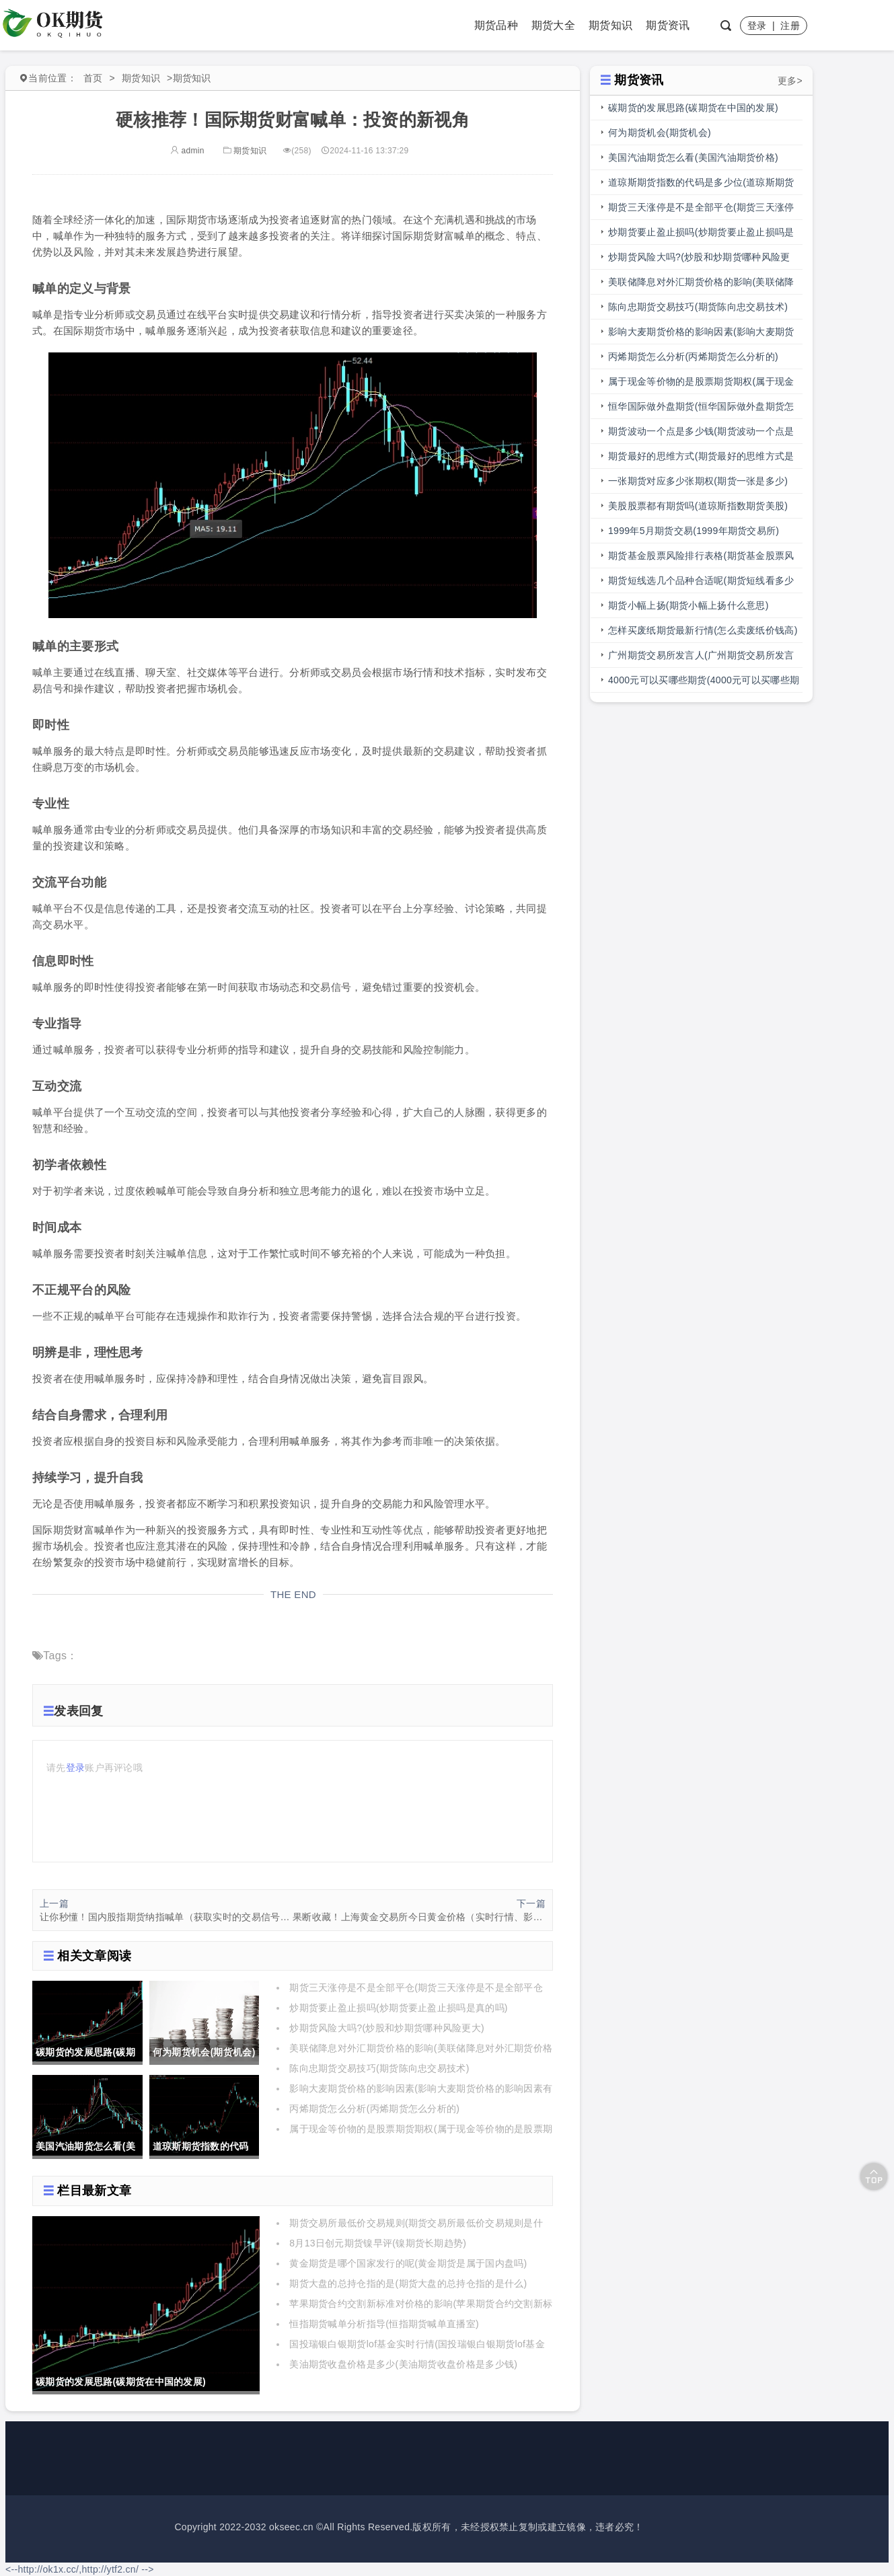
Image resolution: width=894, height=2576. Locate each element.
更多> (790, 80)
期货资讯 (668, 25)
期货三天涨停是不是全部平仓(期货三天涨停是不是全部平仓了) (701, 211)
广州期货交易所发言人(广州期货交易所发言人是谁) (701, 659)
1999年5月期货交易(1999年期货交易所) (693, 530)
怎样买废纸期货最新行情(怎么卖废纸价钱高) (703, 630)
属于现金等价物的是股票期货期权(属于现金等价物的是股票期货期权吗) (701, 385)
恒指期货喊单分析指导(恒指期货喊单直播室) (384, 2323)
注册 (790, 25)
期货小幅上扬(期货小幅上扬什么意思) (688, 605)
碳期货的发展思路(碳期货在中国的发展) (693, 107)
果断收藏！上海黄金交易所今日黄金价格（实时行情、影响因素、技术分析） (419, 1916)
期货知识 (610, 25)
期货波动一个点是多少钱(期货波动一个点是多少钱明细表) (701, 435)
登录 (757, 25)
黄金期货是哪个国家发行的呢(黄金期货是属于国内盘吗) (408, 2263)
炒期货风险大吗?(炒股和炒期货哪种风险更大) (386, 2027)
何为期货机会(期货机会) (659, 132)
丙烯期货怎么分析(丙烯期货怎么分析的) (374, 2108)
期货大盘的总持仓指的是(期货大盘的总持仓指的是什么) (408, 2283)
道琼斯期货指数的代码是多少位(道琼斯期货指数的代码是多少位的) (701, 186)
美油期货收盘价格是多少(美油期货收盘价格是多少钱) (403, 2364)
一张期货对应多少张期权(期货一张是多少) (698, 481)
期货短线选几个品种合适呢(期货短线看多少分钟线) (701, 584)
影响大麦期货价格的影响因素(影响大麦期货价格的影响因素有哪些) (701, 335)
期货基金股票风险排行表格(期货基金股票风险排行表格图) (701, 559)
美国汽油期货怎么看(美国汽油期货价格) (693, 157)
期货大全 (553, 25)
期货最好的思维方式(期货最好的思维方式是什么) (701, 460)
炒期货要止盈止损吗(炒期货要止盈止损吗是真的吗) (398, 2007)
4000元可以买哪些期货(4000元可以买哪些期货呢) (703, 684)
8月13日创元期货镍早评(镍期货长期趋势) (377, 2243)
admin (187, 150)
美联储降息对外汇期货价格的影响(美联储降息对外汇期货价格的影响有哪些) (701, 285)
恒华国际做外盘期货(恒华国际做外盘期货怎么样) (701, 410)
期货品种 (496, 25)
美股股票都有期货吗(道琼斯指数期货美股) (698, 505)
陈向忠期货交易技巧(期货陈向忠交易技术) (379, 2068)
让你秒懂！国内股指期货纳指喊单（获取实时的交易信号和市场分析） (166, 1916)
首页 (93, 78)
